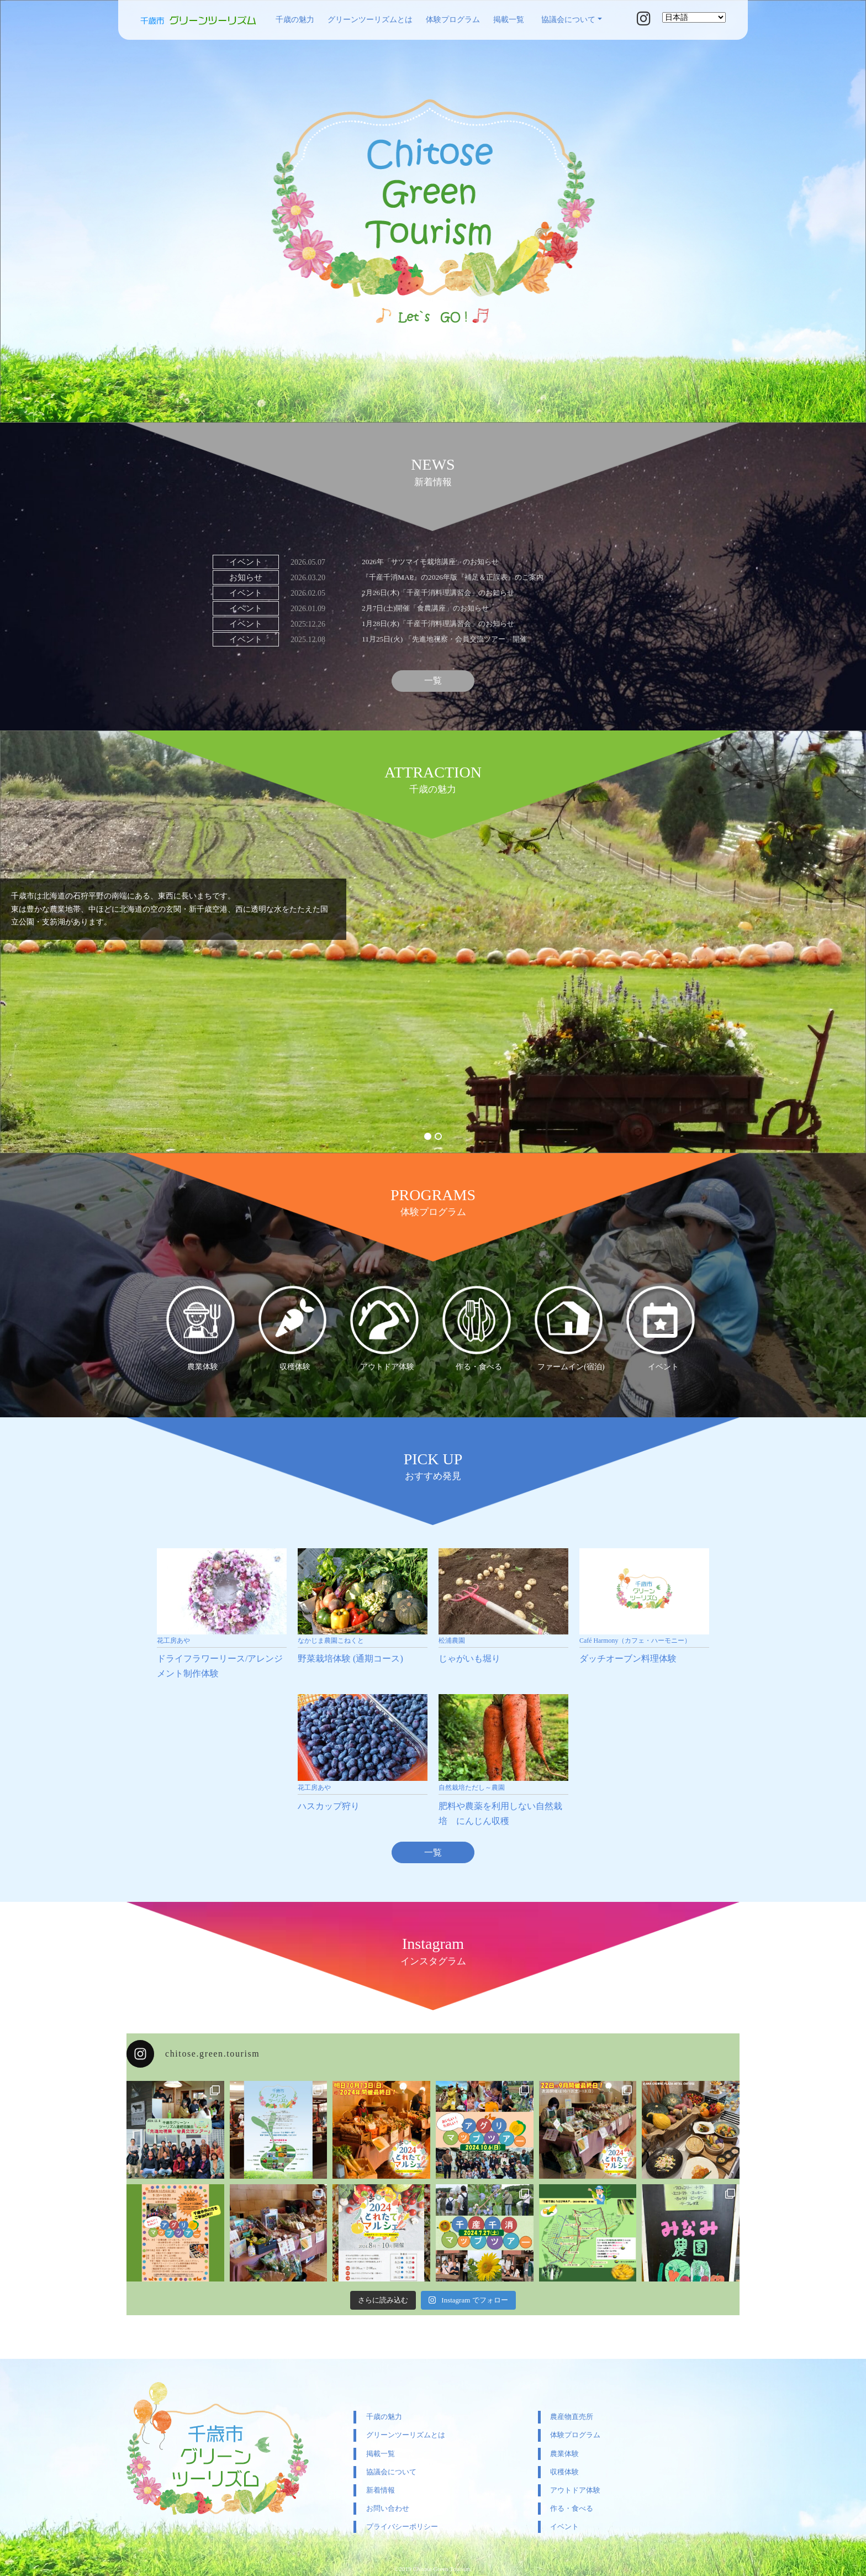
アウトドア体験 (575, 2490)
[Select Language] (694, 17)
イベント (564, 2526)
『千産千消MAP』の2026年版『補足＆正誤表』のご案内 (459, 577)
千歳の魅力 (295, 19)
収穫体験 (564, 2472)
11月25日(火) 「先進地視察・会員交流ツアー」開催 (450, 639)
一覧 (433, 681)
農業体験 (564, 2453)
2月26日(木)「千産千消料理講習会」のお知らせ (443, 592)
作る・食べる (571, 2508)
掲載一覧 (508, 19)
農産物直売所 (571, 2417)
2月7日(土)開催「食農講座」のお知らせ (430, 608)
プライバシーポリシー (402, 2526)
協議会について (568, 19)
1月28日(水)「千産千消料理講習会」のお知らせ (443, 623)
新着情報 (380, 2490)
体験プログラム (453, 19)
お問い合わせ (387, 2508)
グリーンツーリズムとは (370, 19)
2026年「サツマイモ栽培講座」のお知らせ (435, 562)
